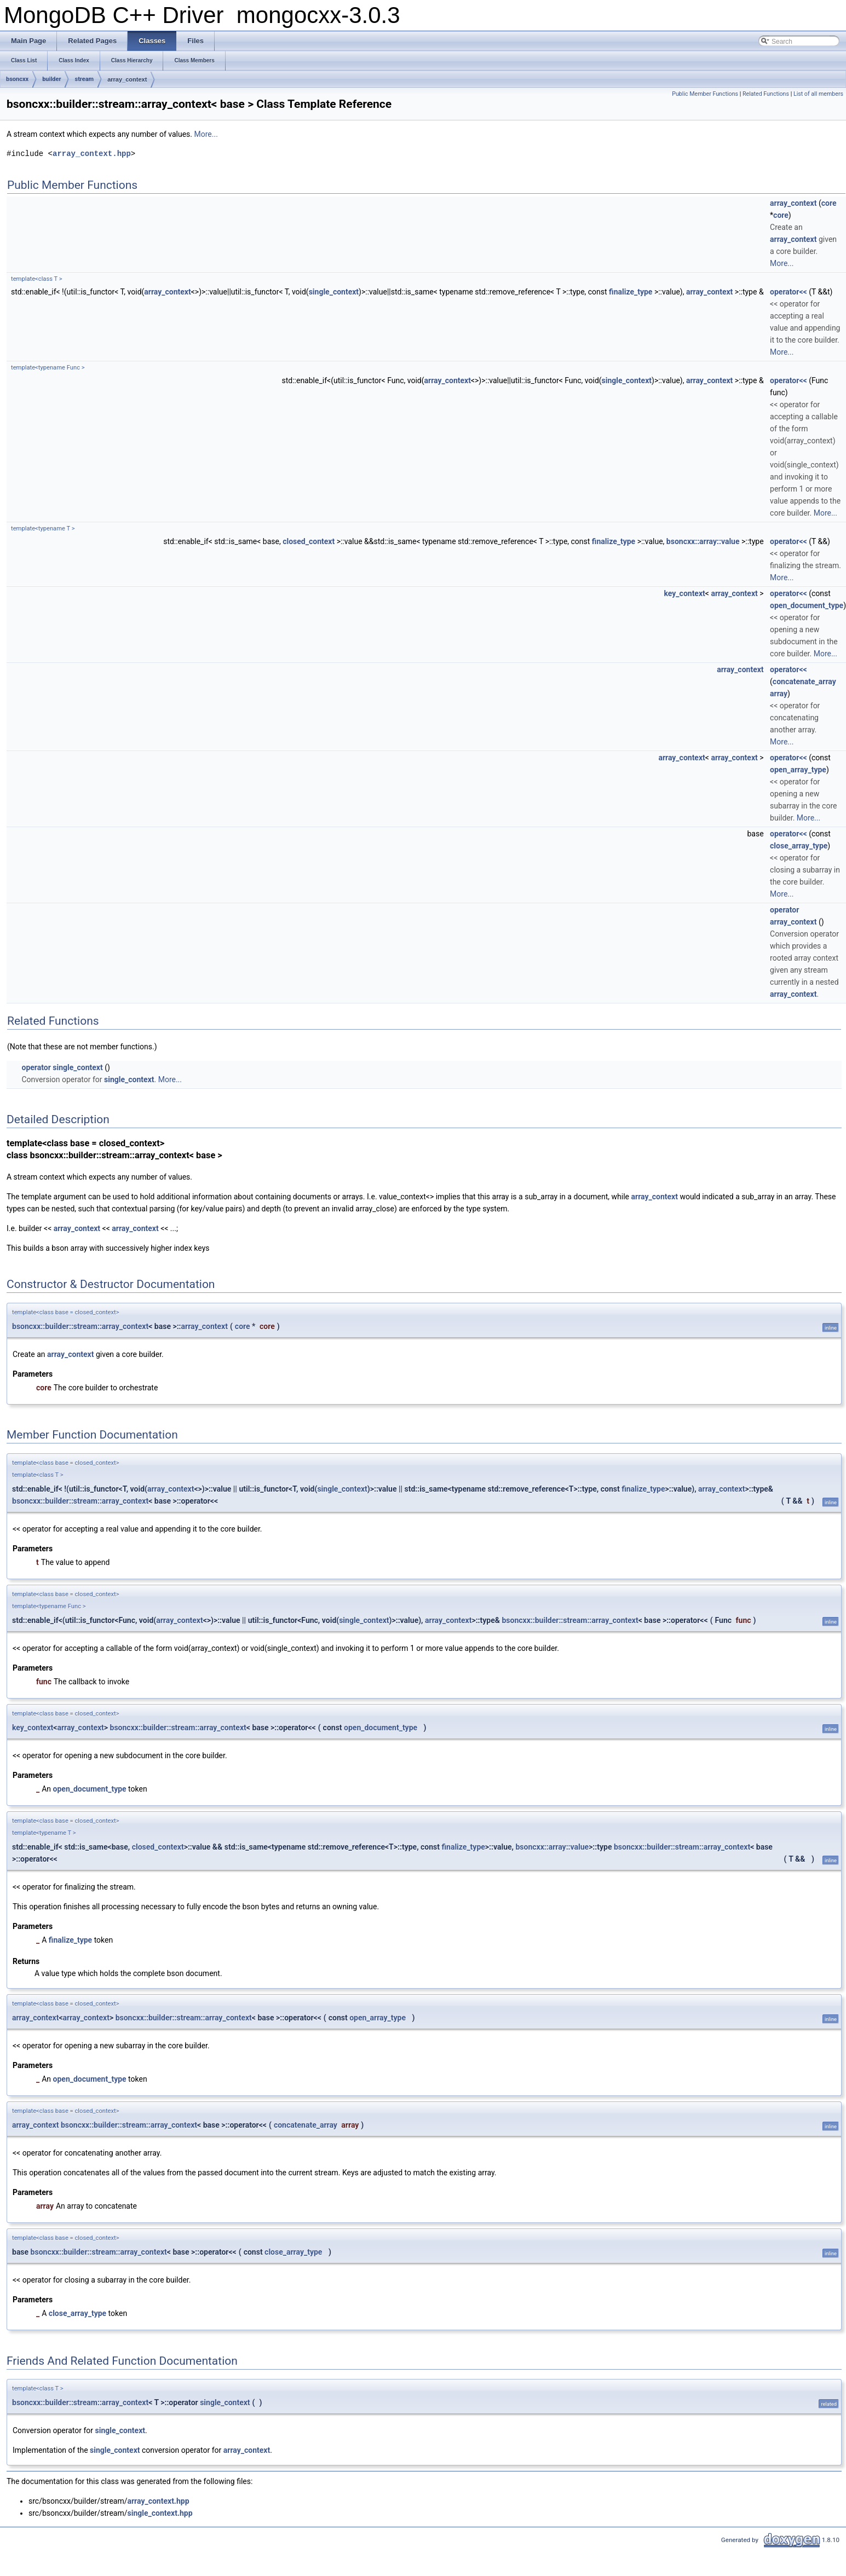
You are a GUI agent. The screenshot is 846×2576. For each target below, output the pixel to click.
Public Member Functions (705, 93)
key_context (684, 593)
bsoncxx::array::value (703, 541)
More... (206, 134)
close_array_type (798, 845)
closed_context (309, 541)
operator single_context (61, 1067)
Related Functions (766, 93)
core (829, 203)
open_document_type (806, 605)
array (778, 693)
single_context (334, 291)
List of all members (818, 93)
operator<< (788, 291)
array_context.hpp (92, 153)
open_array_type (798, 769)
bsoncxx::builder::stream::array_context (80, 1326)
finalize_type (630, 291)
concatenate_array (804, 681)
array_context (127, 79)
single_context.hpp (159, 2513)
